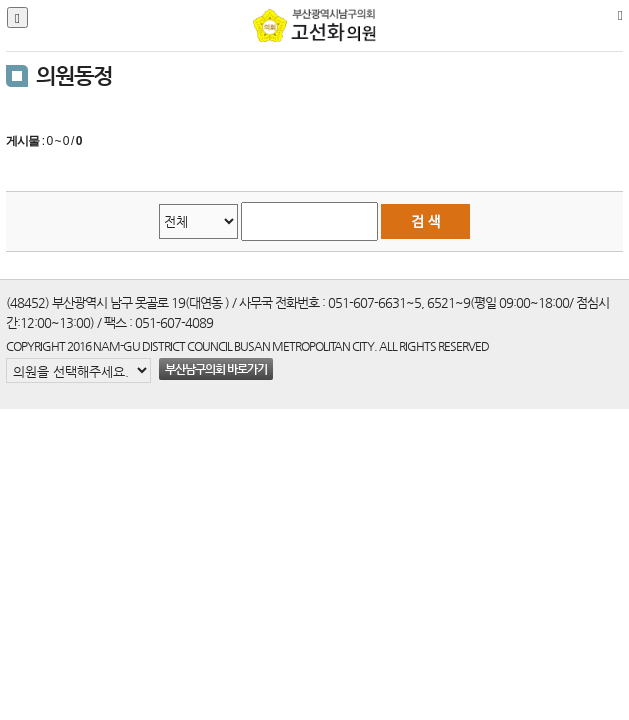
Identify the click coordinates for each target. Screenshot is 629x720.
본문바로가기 (0, 0)
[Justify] (17, 17)
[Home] (620, 14)
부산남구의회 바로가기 (216, 369)
